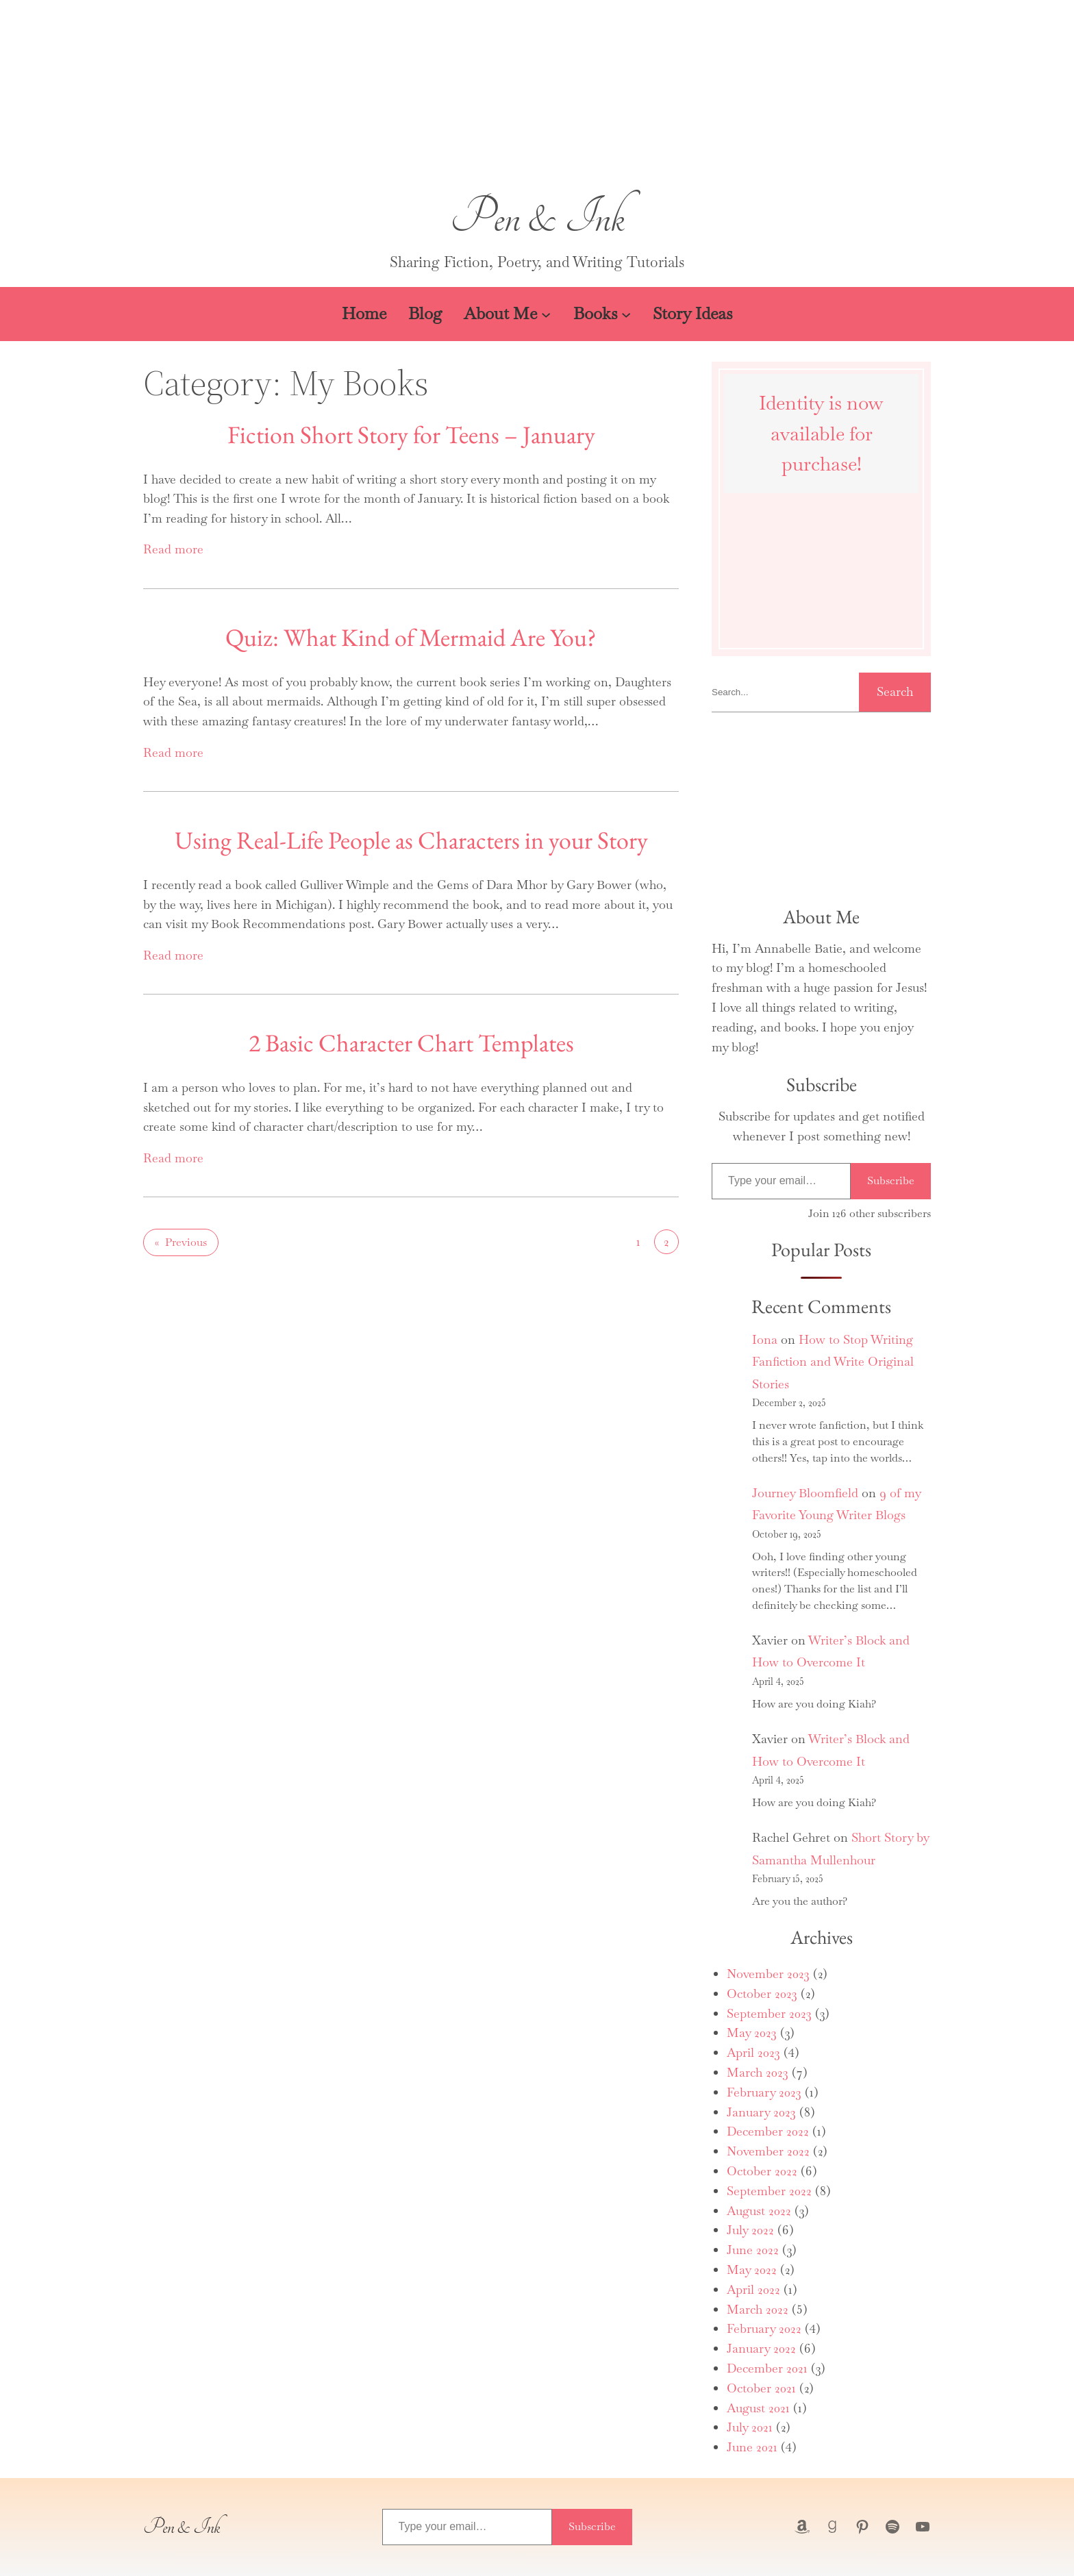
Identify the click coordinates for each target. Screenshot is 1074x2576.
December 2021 (767, 2368)
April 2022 (753, 2289)
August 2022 (759, 2210)
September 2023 (769, 2013)
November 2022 (768, 2151)
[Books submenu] (626, 313)
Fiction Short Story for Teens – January (411, 435)
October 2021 (761, 2388)
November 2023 (768, 1973)
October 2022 (762, 2171)
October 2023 (762, 1993)
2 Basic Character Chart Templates (411, 1043)
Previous (181, 1242)
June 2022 (753, 2250)
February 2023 (764, 2092)
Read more (173, 549)
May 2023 (752, 2032)
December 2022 (768, 2131)
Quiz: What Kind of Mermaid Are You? (411, 637)
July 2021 (750, 2427)
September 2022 (769, 2191)
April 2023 (753, 2052)
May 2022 (752, 2269)
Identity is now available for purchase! (821, 433)
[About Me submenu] (546, 313)
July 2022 (750, 2230)
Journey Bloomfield (805, 1493)
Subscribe (890, 1180)
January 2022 (761, 2348)
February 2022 (764, 2328)
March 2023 (757, 2072)
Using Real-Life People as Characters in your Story (411, 840)
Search (895, 691)
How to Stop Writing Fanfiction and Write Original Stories (833, 1361)
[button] (537, 99)
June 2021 (752, 2447)
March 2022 (757, 2309)
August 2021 (758, 2408)
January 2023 (761, 2112)
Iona (764, 1339)
